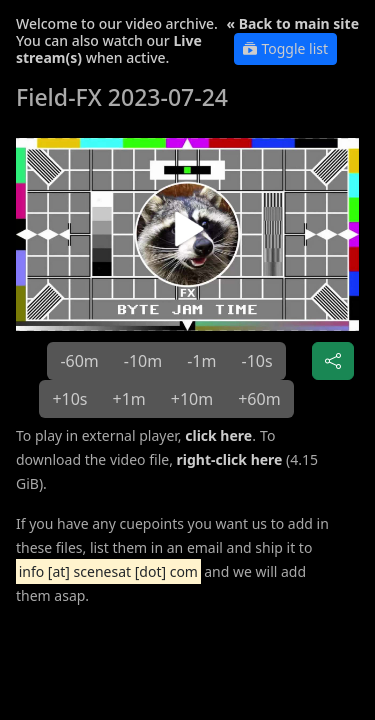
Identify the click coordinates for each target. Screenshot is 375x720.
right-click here (230, 459)
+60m (259, 399)
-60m (79, 361)
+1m (129, 399)
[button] (187, 234)
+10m (192, 399)
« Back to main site (292, 23)
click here (218, 435)
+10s (69, 399)
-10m (143, 361)
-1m (201, 361)
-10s (256, 361)
